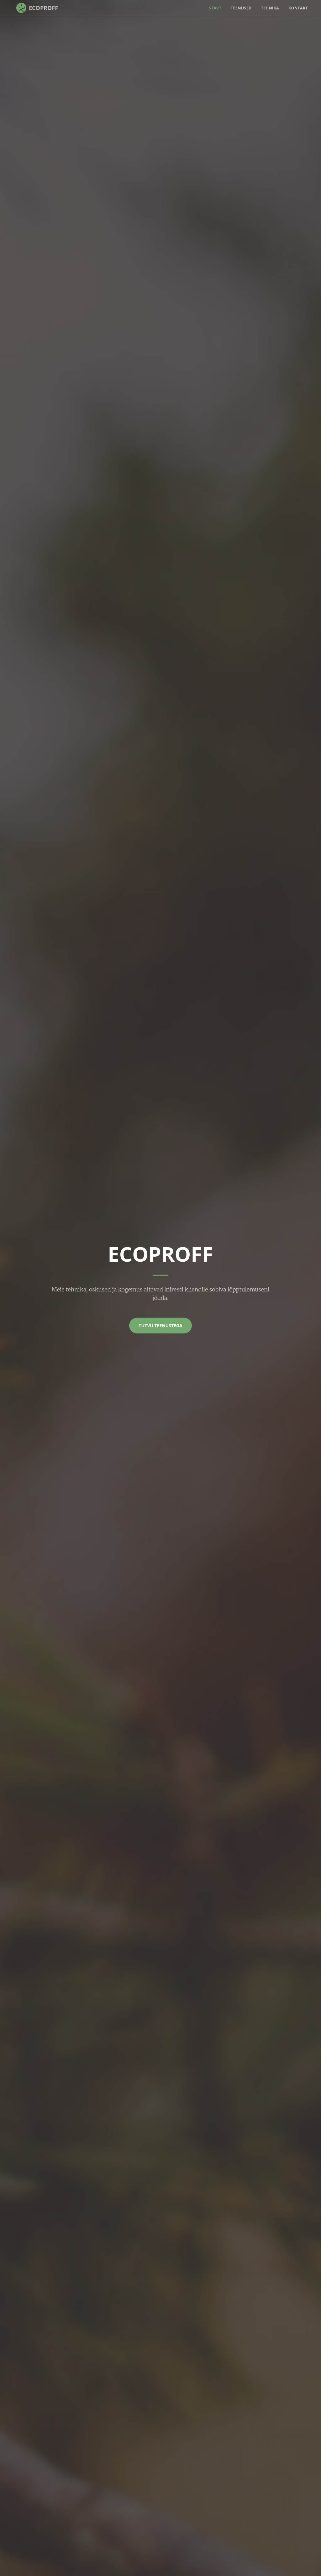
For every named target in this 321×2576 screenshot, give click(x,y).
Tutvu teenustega (160, 1325)
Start (215, 8)
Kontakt (298, 8)
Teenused (241, 8)
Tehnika (270, 8)
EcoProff (43, 8)
